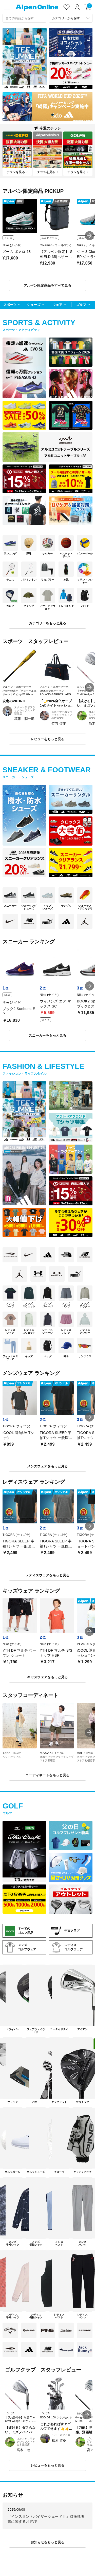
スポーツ (9, 305)
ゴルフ (81, 305)
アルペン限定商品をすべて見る (47, 285)
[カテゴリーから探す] (71, 18)
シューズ (33, 305)
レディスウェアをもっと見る (47, 1575)
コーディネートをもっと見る (47, 1775)
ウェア (57, 305)
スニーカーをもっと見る (47, 1035)
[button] (89, 235)
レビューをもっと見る (48, 739)
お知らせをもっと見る (48, 2542)
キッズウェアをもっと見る (47, 1677)
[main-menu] (7, 7)
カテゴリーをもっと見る (47, 623)
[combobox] (24, 18)
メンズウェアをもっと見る (47, 1466)
